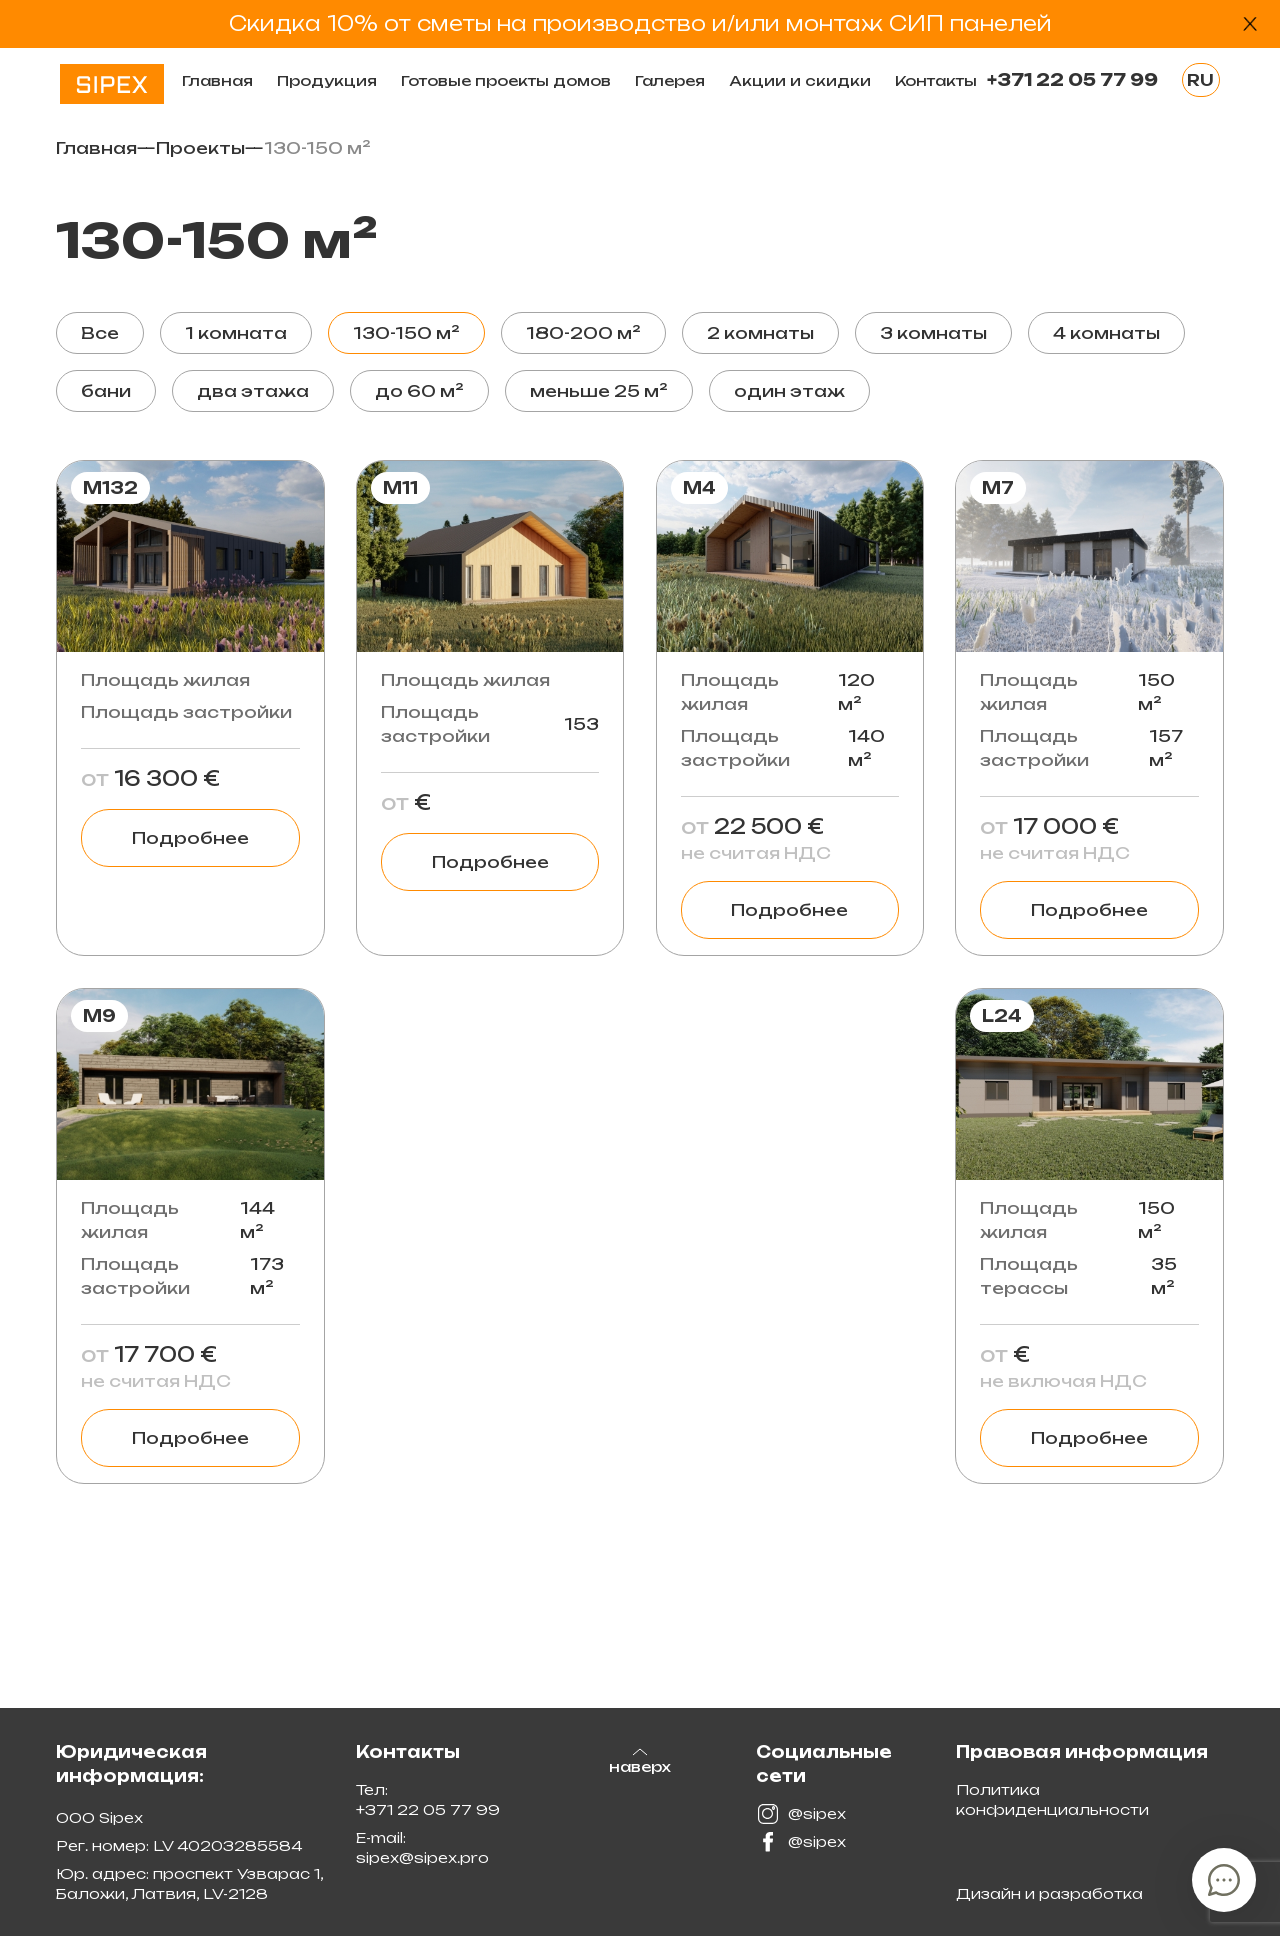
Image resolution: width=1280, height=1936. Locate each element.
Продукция (327, 80)
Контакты (936, 80)
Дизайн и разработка (1049, 1893)
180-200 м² (583, 333)
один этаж (789, 391)
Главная (217, 80)
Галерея (670, 80)
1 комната (236, 333)
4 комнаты (1106, 333)
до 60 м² (419, 391)
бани (106, 391)
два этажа (253, 391)
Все (100, 333)
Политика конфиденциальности (1052, 1799)
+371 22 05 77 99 (1072, 80)
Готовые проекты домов (506, 80)
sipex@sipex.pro (422, 1857)
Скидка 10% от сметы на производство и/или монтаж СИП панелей (640, 23)
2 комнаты (760, 333)
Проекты (200, 148)
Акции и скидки (800, 80)
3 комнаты (933, 333)
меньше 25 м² (599, 391)
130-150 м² (406, 333)
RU (1200, 80)
